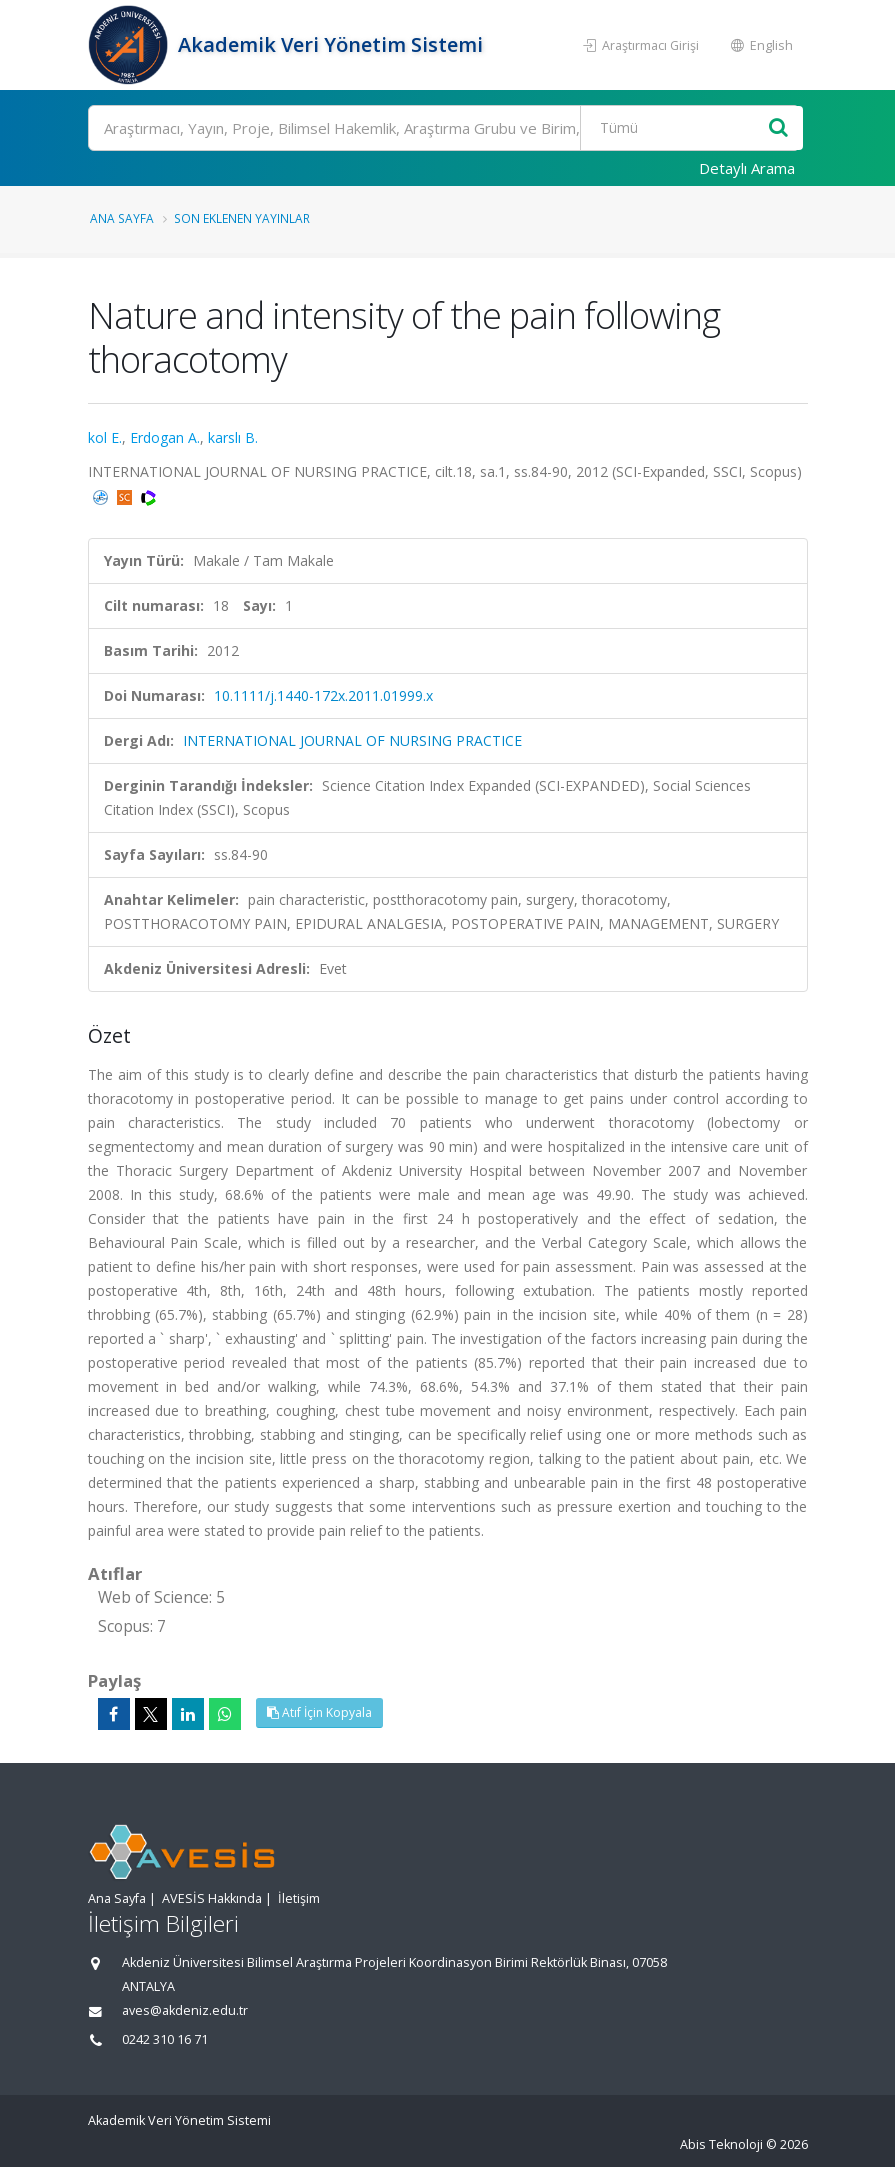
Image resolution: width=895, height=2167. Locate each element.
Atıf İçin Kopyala (319, 1712)
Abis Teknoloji (721, 2144)
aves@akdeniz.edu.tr (185, 2010)
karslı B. (233, 437)
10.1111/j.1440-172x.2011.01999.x (323, 695)
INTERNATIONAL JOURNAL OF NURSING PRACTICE (352, 740)
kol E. (105, 437)
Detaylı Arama (747, 168)
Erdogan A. (165, 437)
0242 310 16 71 (165, 2039)
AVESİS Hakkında (212, 1898)
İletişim (299, 1898)
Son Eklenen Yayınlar (242, 218)
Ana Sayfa (122, 218)
